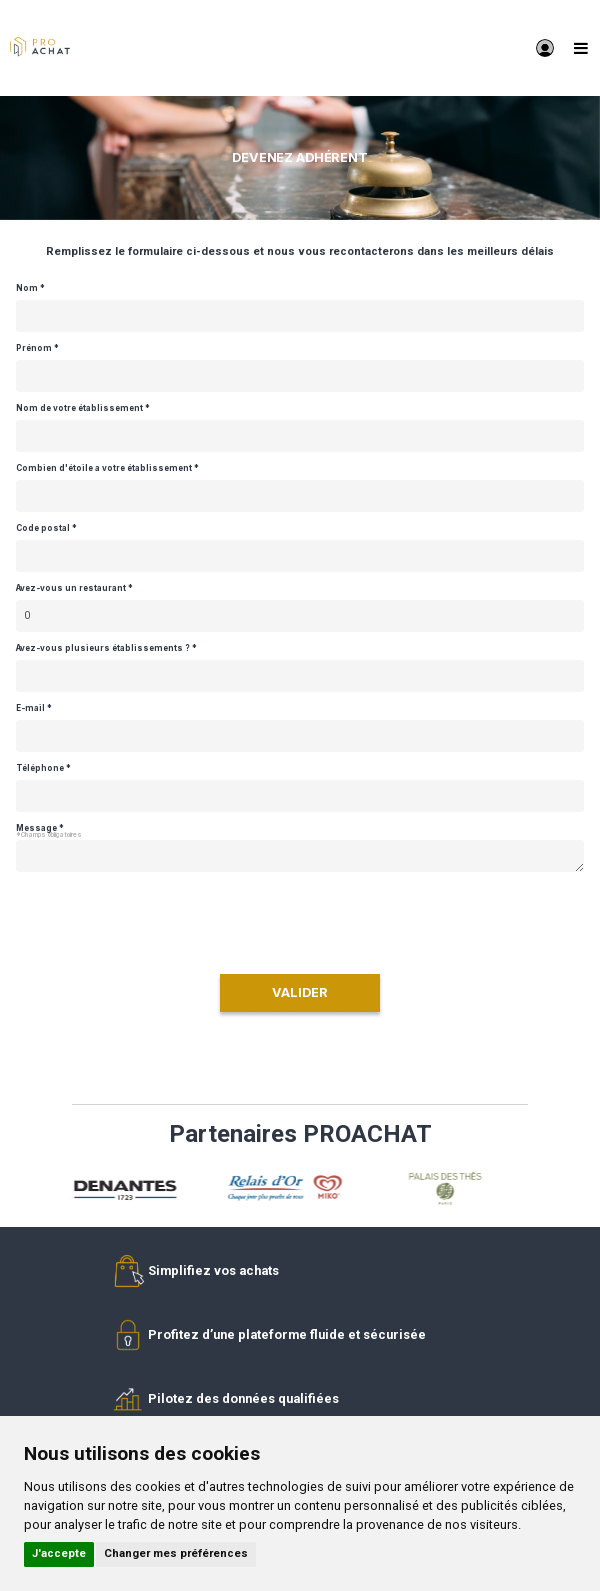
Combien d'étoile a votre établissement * (107, 468)
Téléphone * (43, 768)
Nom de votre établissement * (83, 408)
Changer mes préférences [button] (176, 1553)
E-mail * (34, 708)
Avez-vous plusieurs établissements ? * (106, 648)
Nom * (30, 288)
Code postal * (46, 528)
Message (36, 828)
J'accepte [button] (59, 1553)
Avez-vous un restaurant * (74, 588)
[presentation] (299, 919)
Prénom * (37, 348)
